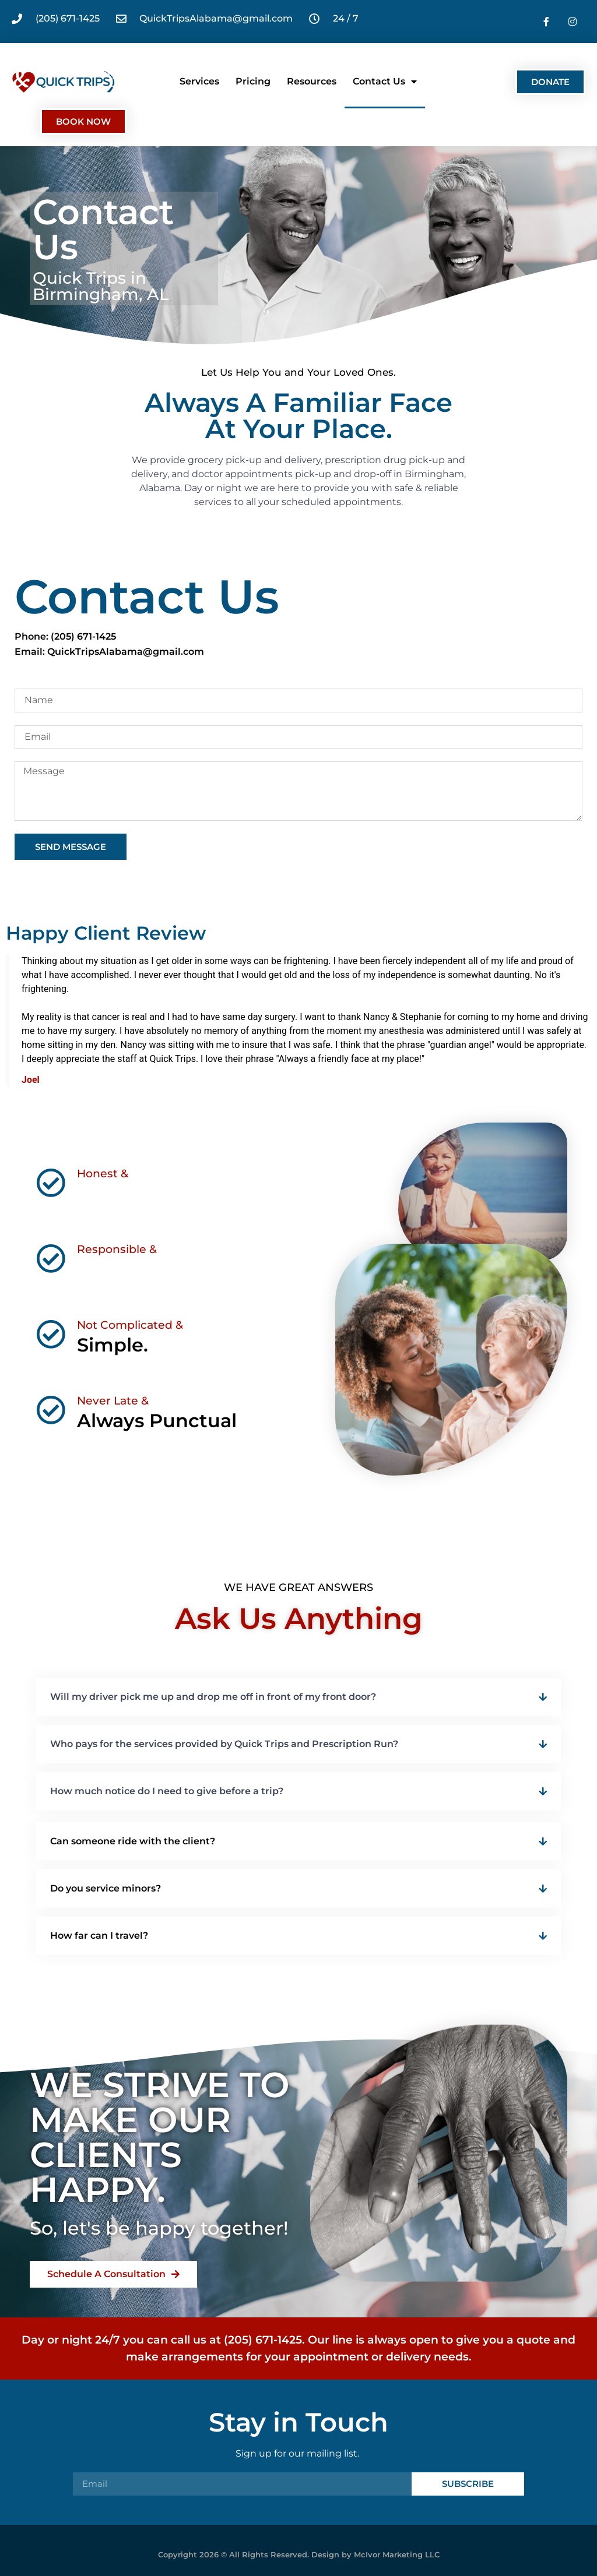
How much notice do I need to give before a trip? (166, 1791)
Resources (311, 81)
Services (199, 81)
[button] (298, 1697)
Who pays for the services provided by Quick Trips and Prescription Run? (224, 1743)
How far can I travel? (99, 1935)
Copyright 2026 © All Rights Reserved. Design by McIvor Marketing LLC (299, 2554)
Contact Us (385, 81)
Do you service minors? (105, 1888)
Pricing (253, 81)
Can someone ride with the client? (132, 1841)
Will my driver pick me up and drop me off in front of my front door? (213, 1696)
